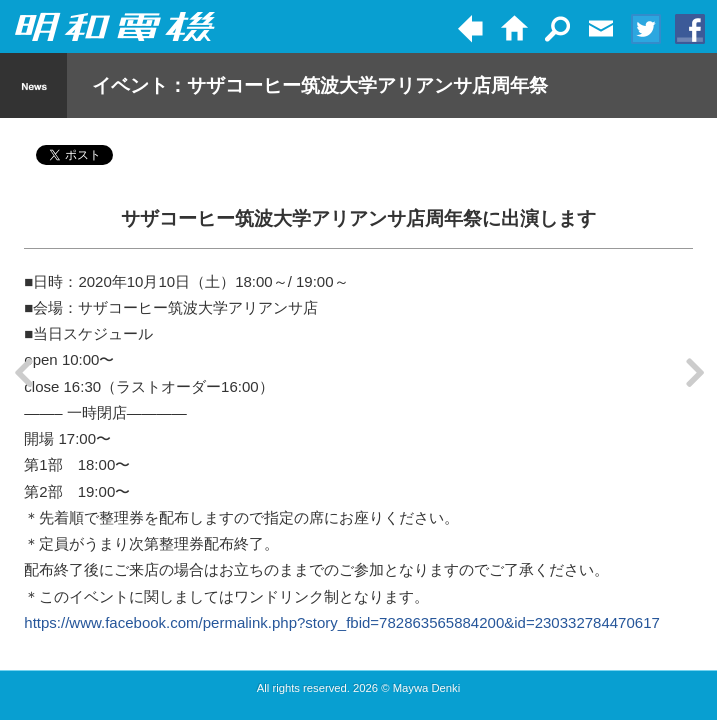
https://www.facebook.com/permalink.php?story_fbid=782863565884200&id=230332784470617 (341, 622)
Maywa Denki (427, 688)
